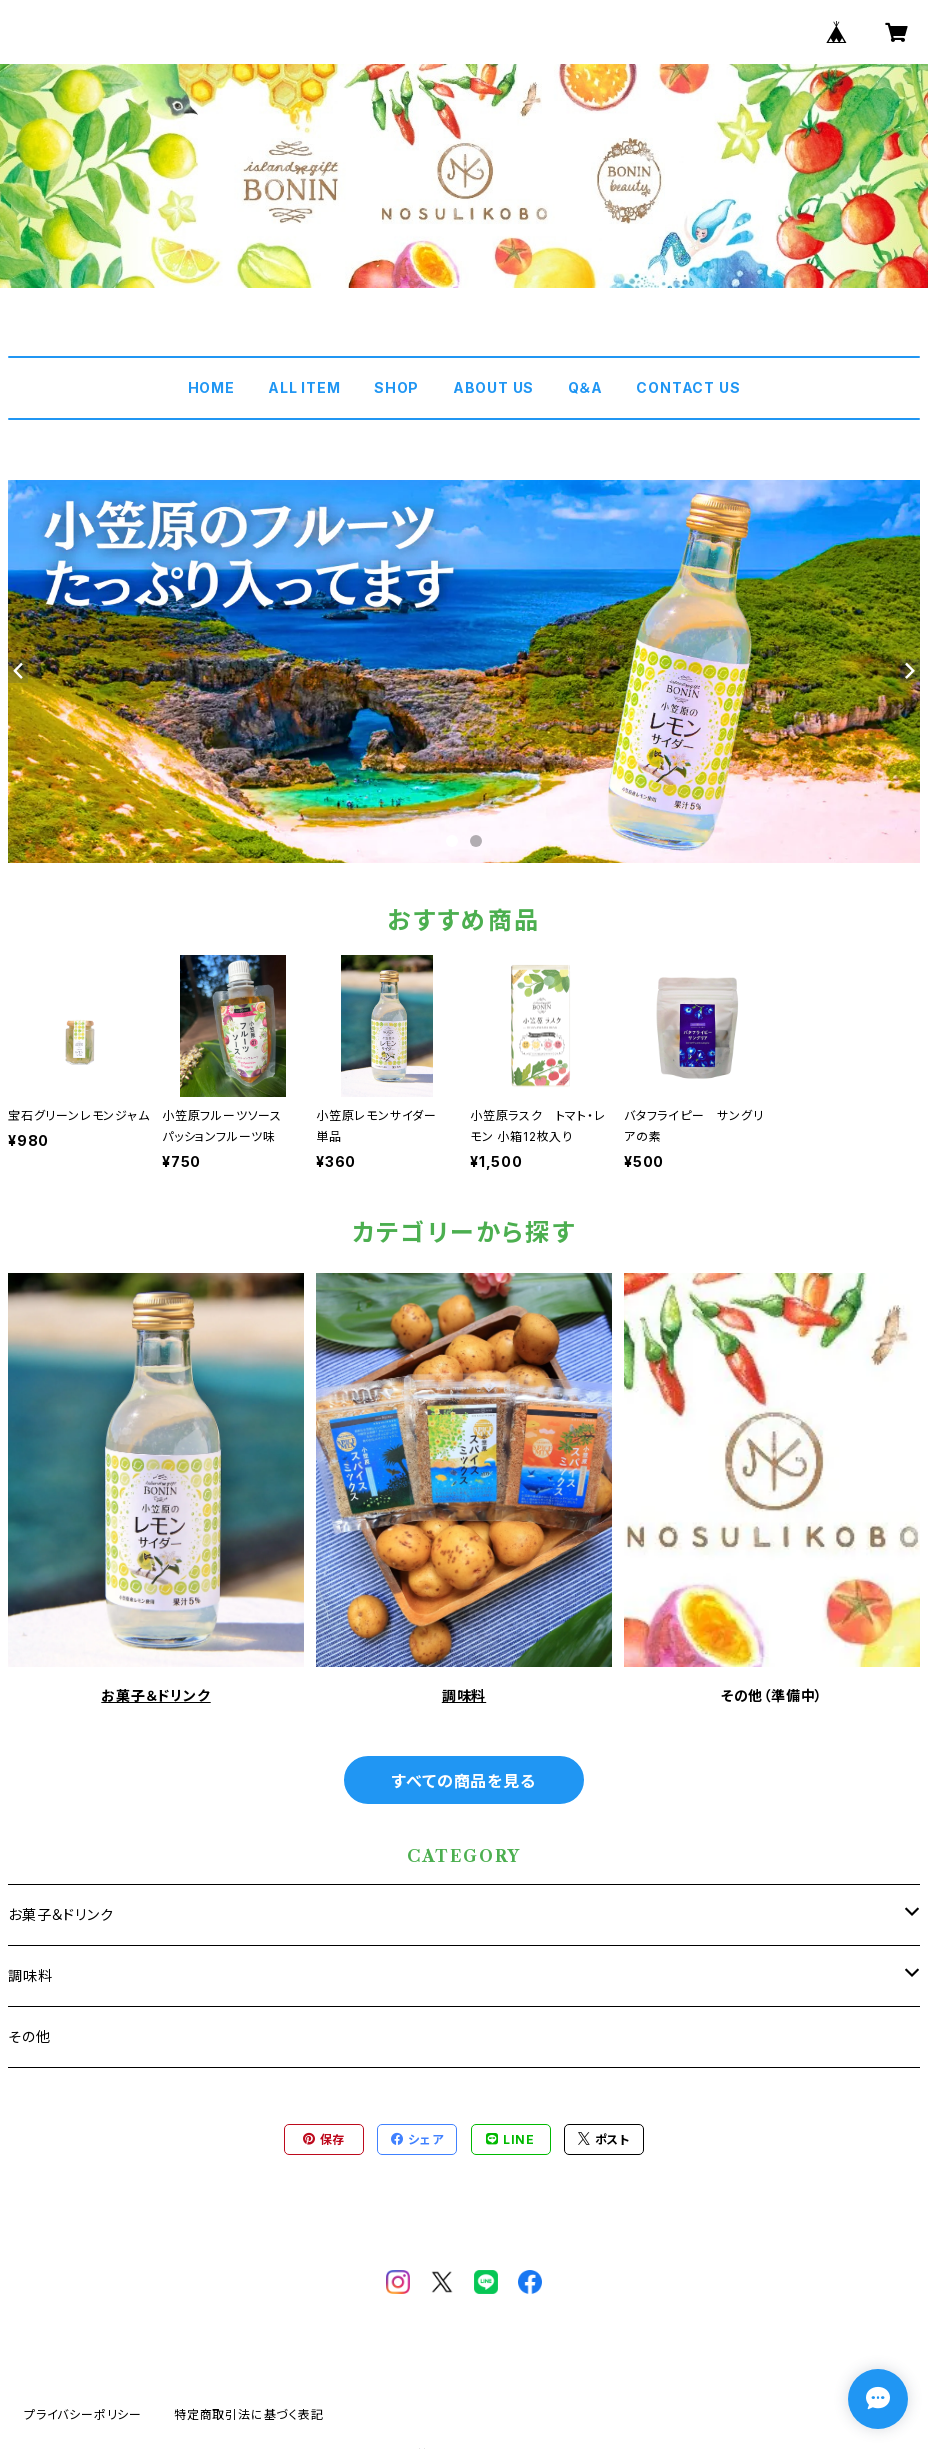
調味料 (464, 1695)
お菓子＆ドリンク (155, 1695)
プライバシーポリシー (83, 2414)
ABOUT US (493, 387)
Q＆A (585, 387)
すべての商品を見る (463, 1781)
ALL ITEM (304, 387)
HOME (211, 387)
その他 (29, 2036)
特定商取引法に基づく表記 (249, 2414)
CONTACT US (688, 387)
